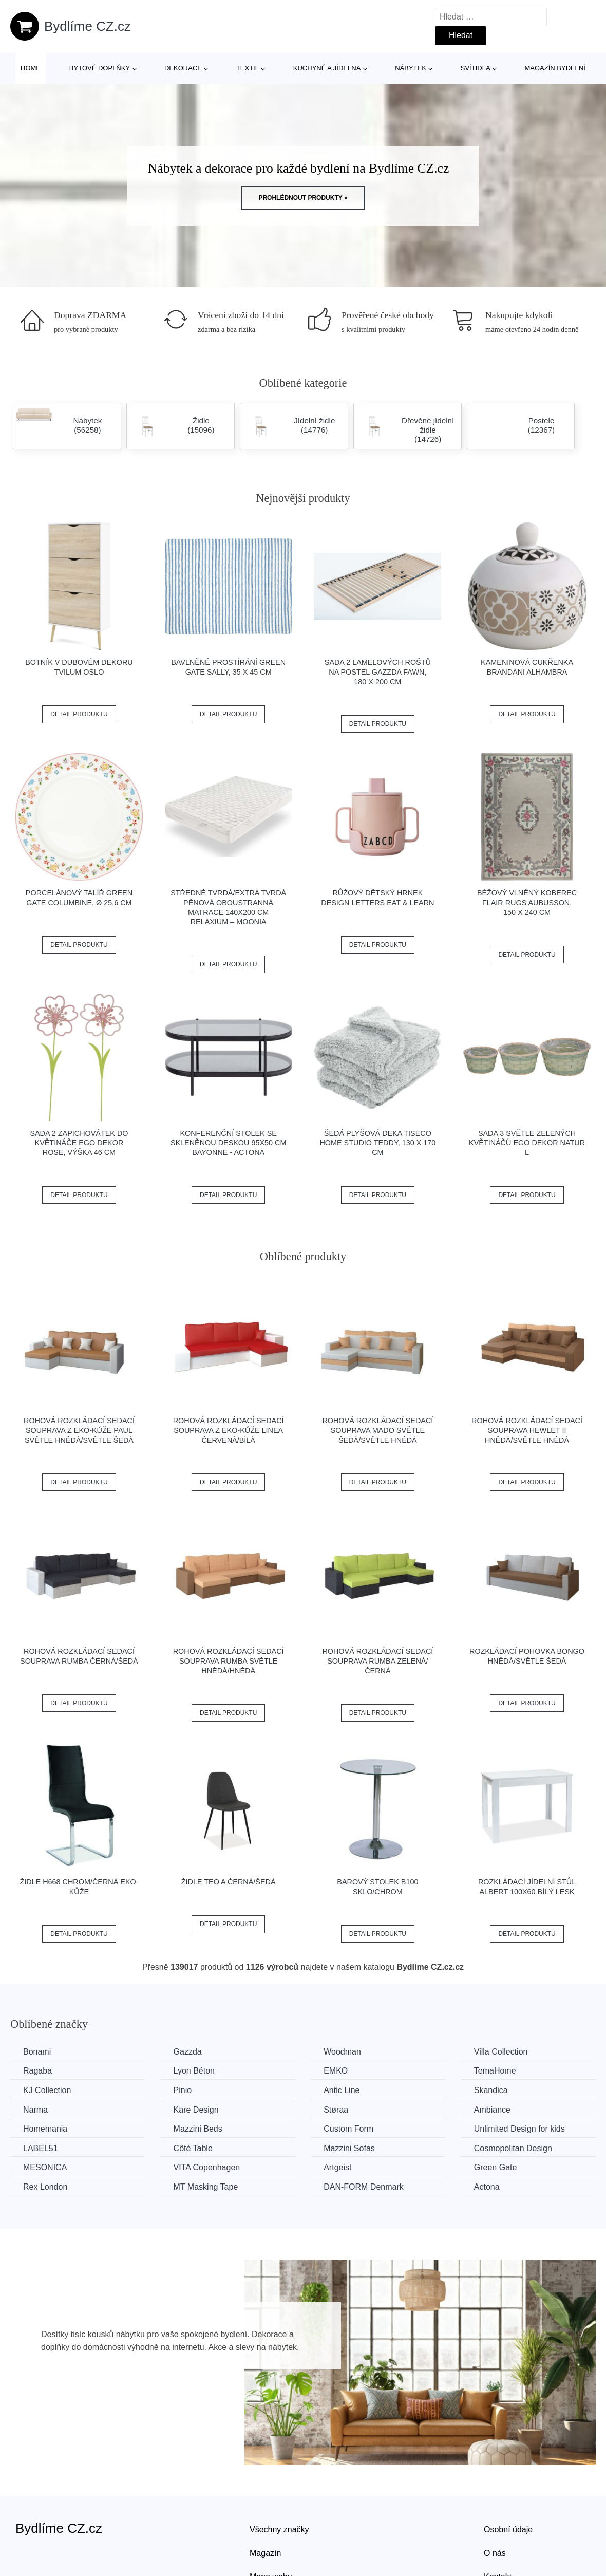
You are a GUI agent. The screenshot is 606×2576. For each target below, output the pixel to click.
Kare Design (196, 2109)
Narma (35, 2109)
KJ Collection (47, 2090)
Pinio (183, 2090)
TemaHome (495, 2070)
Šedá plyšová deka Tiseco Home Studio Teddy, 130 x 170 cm (377, 1142)
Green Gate (495, 2167)
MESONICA (45, 2167)
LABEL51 (40, 2148)
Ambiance (492, 2109)
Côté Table (193, 2148)
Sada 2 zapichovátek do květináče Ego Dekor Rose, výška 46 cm (79, 1142)
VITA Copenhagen (207, 2167)
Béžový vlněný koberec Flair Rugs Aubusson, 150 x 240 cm (527, 902)
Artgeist (337, 2167)
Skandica (491, 2090)
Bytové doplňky (99, 68)
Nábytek (410, 68)
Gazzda (188, 2051)
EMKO (336, 2070)
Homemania (45, 2128)
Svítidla (475, 68)
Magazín (265, 2553)
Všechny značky (279, 2529)
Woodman (342, 2051)
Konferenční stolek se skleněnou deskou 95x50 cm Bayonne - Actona (229, 1142)
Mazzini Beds (198, 2128)
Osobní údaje (508, 2529)
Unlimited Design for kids (519, 2128)
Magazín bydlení (554, 68)
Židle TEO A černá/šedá (228, 1882)
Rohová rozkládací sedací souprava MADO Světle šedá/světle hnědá (377, 1430)
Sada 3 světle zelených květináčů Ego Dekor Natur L (527, 1142)
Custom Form (348, 2128)
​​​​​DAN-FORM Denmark (364, 2186)
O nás (495, 2553)
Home (31, 68)
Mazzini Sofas (349, 2148)
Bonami (37, 2051)
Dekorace (183, 68)
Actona (487, 2186)
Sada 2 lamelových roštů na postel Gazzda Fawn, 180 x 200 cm (378, 671)
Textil (247, 68)
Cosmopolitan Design (513, 2148)
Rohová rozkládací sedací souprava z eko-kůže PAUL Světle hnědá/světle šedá (79, 1430)
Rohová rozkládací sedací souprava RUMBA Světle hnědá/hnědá (228, 1660)
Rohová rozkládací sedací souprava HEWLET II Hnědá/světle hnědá (526, 1430)
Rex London (45, 2186)
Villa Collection (501, 2051)
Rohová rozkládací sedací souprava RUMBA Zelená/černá (377, 1660)
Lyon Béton (194, 2070)
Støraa (336, 2109)
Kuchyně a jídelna (327, 68)
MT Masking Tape (206, 2186)
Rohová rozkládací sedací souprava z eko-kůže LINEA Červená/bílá (228, 1430)
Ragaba (37, 2070)
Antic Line (341, 2090)
